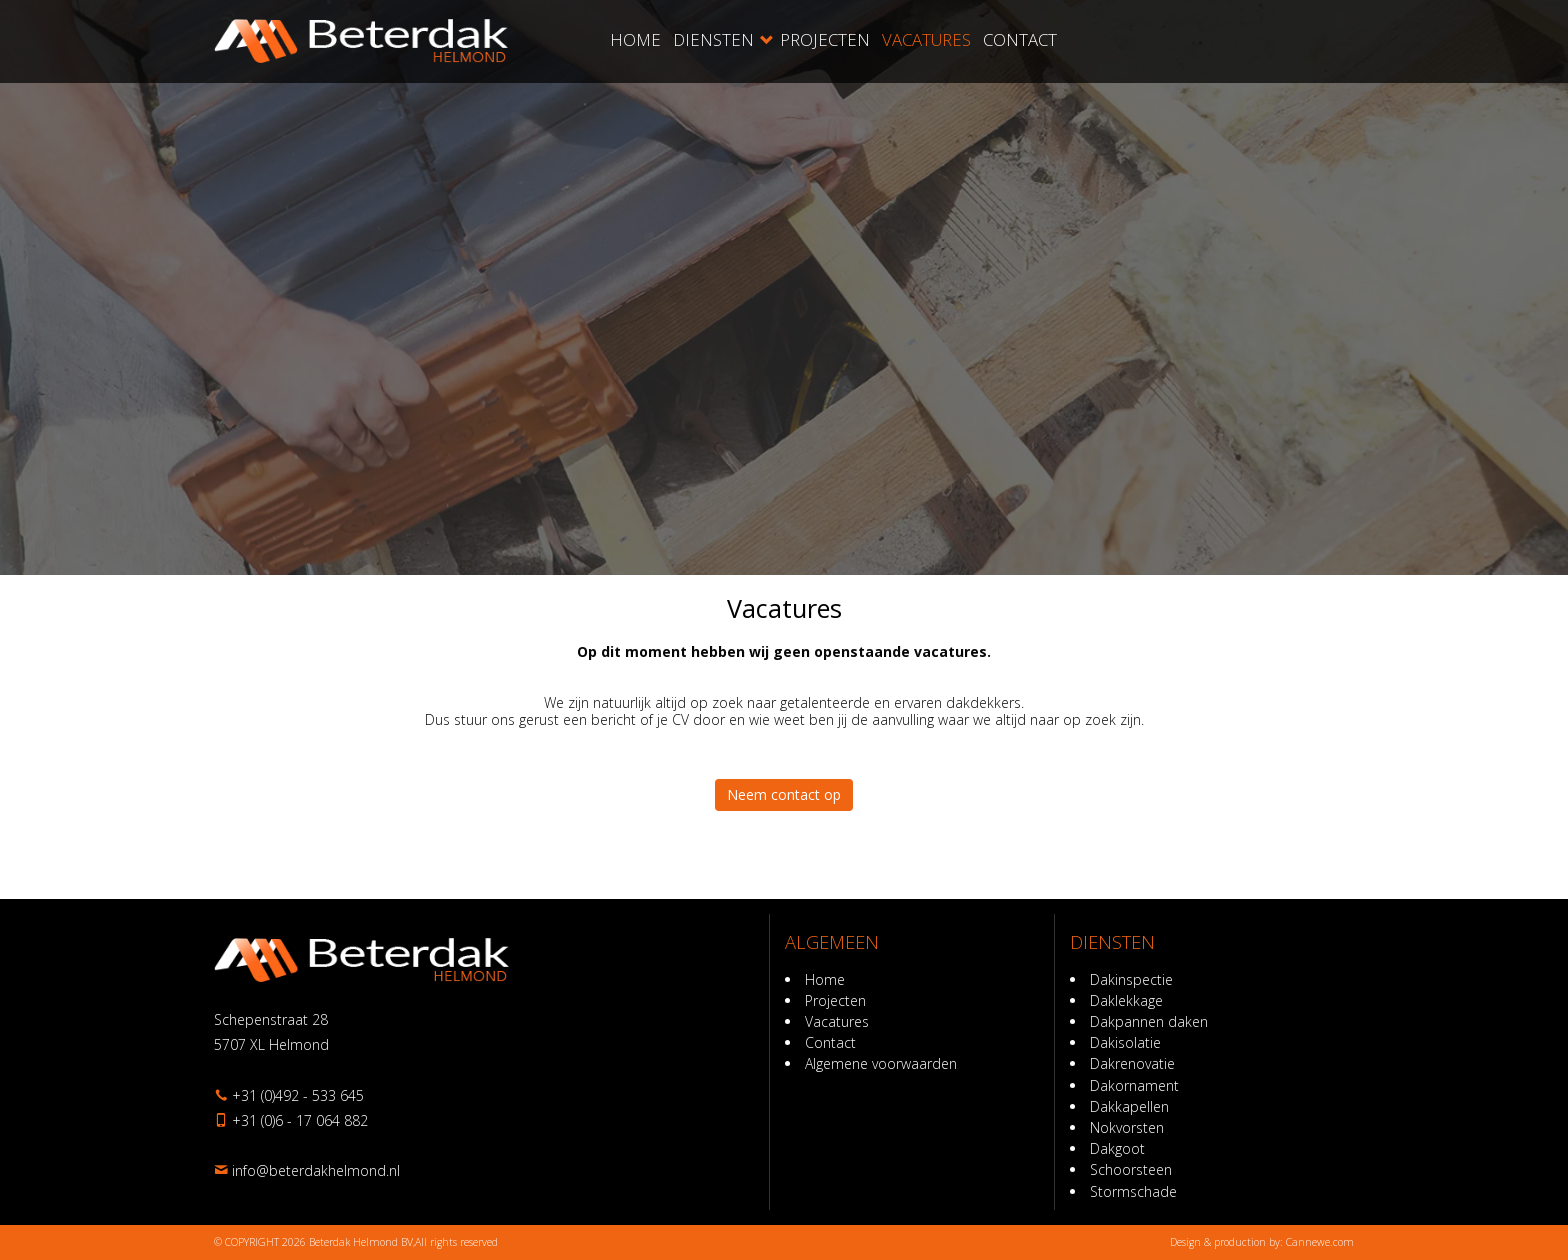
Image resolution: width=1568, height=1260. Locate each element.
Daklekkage (1126, 1000)
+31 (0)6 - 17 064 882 (300, 1120)
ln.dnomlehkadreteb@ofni (316, 1170)
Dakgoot (1117, 1148)
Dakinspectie (1131, 979)
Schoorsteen (1131, 1169)
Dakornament (1134, 1085)
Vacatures (926, 39)
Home (635, 39)
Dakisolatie (1125, 1042)
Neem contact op (784, 794)
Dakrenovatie (1132, 1063)
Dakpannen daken (1149, 1021)
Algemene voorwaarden (881, 1063)
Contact (1020, 39)
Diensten (713, 39)
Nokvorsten (1127, 1127)
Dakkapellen (1129, 1106)
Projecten (825, 39)
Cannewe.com (1320, 1242)
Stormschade (1133, 1191)
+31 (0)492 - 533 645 (298, 1095)
